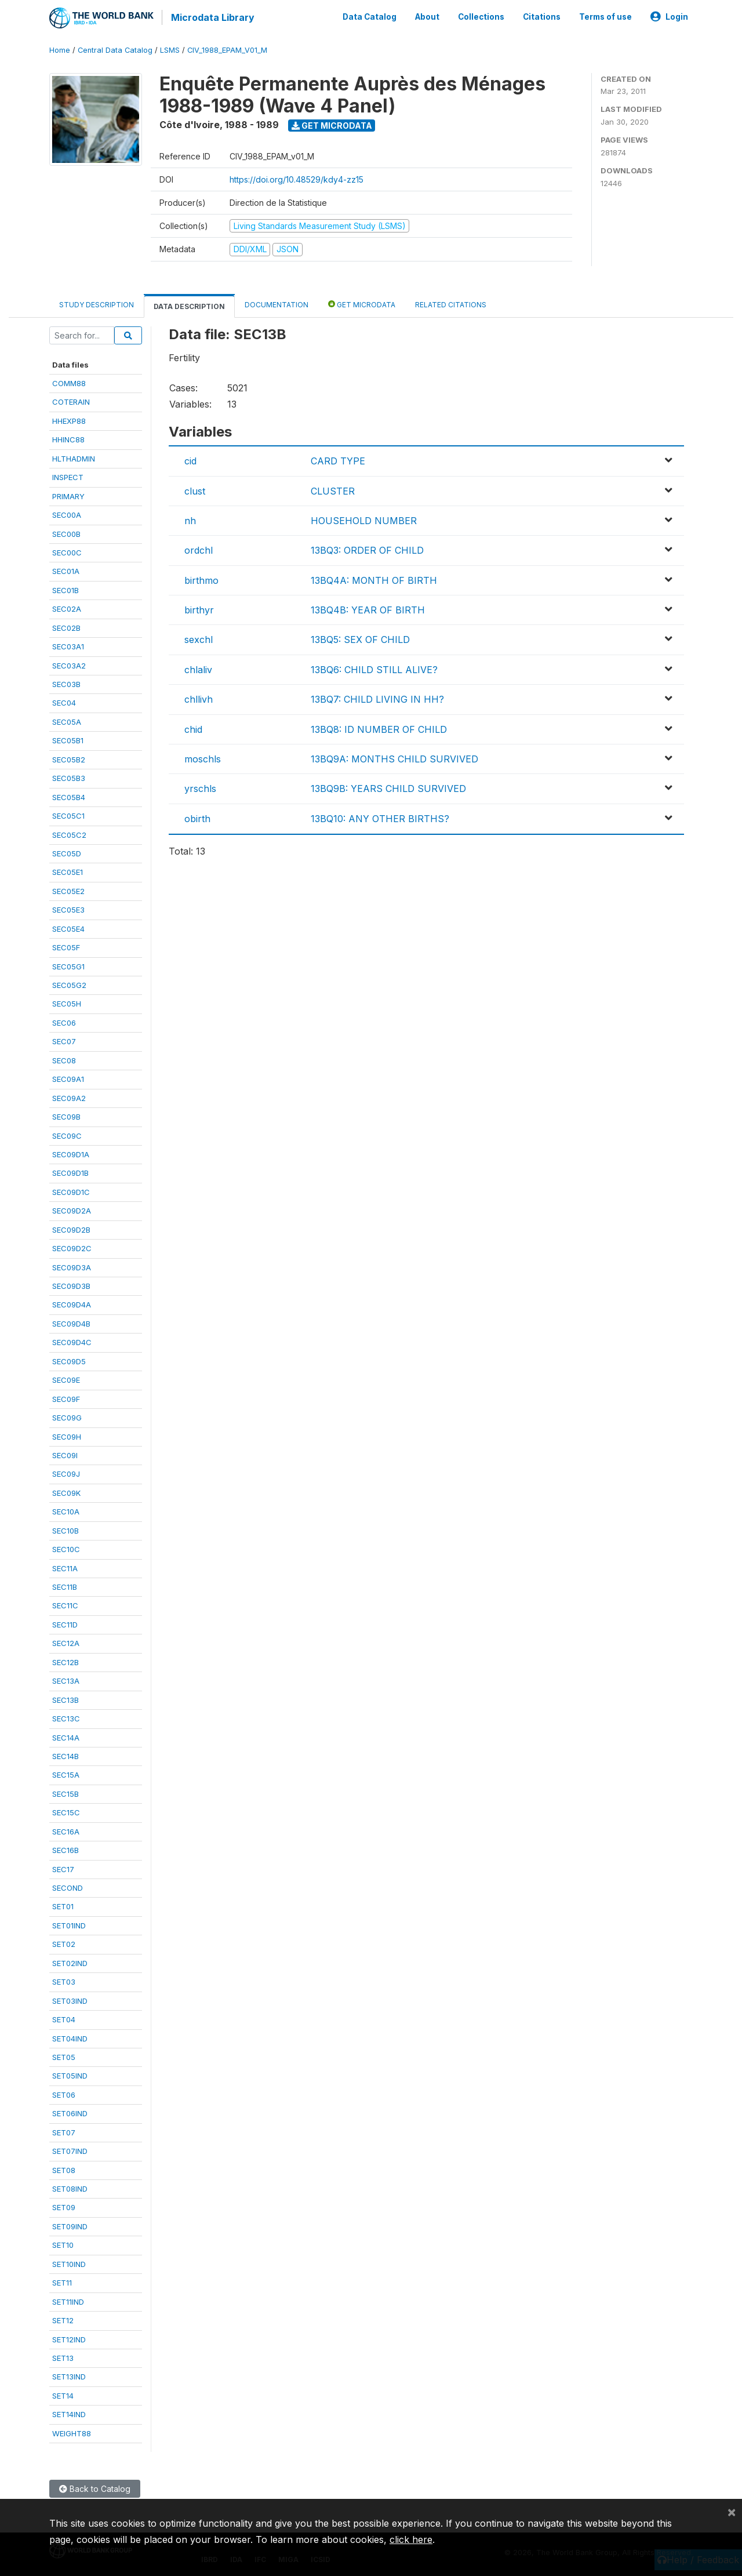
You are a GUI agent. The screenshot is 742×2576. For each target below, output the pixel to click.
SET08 (63, 2168)
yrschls (200, 787)
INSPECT (67, 476)
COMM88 (69, 382)
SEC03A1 (68, 645)
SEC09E (66, 1378)
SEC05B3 (68, 777)
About (427, 16)
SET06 (63, 2093)
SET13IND (69, 2375)
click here (411, 2539)
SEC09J (66, 1472)
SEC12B (65, 1660)
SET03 (63, 1980)
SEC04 (64, 701)
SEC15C (66, 1811)
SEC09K (66, 1491)
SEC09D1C (71, 1190)
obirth (197, 817)
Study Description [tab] (96, 303)
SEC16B (65, 1849)
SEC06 (64, 1021)
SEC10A (65, 1510)
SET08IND (70, 2187)
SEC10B (65, 1529)
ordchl (198, 549)
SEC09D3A (71, 1265)
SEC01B (65, 588)
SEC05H (66, 1002)
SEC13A (65, 1679)
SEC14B (65, 1755)
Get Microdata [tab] (361, 302)
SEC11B (64, 1585)
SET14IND (69, 2413)
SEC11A (65, 1566)
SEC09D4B (71, 1322)
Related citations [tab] (450, 303)
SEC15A (65, 1773)
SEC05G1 (68, 964)
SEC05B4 (68, 795)
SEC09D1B (70, 1171)
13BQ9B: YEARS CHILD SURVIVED (388, 787)
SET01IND (69, 1923)
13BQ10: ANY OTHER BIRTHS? (380, 817)
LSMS (170, 49)
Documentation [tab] (276, 303)
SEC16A (65, 1829)
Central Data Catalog (115, 49)
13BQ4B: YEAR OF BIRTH (368, 609)
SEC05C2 (69, 833)
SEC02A (66, 607)
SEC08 (64, 1058)
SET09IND (70, 2224)
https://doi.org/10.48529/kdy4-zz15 (296, 178)
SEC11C (65, 1604)
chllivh (198, 698)
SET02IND (70, 1961)
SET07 (63, 2130)
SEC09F (66, 1397)
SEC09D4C (72, 1341)
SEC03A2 (69, 663)
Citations (542, 16)
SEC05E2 (68, 889)
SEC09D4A (71, 1303)
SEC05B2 (68, 757)
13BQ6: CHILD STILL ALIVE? (374, 668)
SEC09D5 (69, 1359)
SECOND (67, 1886)
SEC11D (65, 1622)
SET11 (62, 2281)
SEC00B (66, 532)
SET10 (63, 2243)
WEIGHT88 (71, 2431)
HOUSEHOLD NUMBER (364, 519)
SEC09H (66, 1435)
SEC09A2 (69, 1096)
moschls (202, 758)
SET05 (63, 2056)
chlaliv (198, 668)
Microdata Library (211, 17)
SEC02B (66, 626)
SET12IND (69, 2337)
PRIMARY (68, 494)
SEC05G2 (69, 984)
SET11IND (68, 2300)
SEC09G (67, 1416)
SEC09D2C (72, 1247)
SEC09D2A (71, 1209)
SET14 (63, 2394)
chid (193, 727)
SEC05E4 (68, 927)
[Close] (731, 2512)
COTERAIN (71, 400)
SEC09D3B (71, 1284)
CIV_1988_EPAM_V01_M (227, 49)
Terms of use (605, 16)
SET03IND (70, 1999)
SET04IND (70, 2036)
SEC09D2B (71, 1228)
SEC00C (67, 551)
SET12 (63, 2319)
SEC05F (66, 946)
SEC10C (66, 1548)
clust (194, 489)
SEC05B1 (67, 739)
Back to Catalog (94, 2488)
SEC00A (66, 513)
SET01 (63, 1905)
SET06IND (70, 2112)
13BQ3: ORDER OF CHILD (367, 549)
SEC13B (65, 1698)
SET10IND (69, 2262)
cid (190, 460)
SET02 (63, 1943)
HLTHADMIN (73, 457)
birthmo (201, 578)
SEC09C (67, 1134)
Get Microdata (332, 124)
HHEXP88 (69, 419)
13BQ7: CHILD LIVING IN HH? (377, 698)
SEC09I (65, 1454)
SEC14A (65, 1736)
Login (669, 16)
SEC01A (65, 570)
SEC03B (66, 683)
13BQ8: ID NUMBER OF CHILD (379, 727)
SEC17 (63, 1867)
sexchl (198, 638)
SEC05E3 (68, 908)
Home (59, 49)
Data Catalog (370, 16)
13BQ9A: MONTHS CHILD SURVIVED (394, 758)
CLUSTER (333, 489)
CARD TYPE (338, 460)
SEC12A (65, 1642)
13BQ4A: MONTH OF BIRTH (374, 578)
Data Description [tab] (189, 304)
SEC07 (64, 1040)
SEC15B (65, 1792)
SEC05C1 (68, 814)
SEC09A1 (68, 1077)
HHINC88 (68, 438)
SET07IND (70, 2149)
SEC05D (66, 852)
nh (190, 519)
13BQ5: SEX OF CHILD (360, 638)
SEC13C (66, 1717)
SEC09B (66, 1115)
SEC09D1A (70, 1153)
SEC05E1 (67, 870)
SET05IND (70, 2074)
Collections (481, 16)
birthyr (199, 609)
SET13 (63, 2356)
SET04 (63, 2018)
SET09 (63, 2206)
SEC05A (66, 720)
